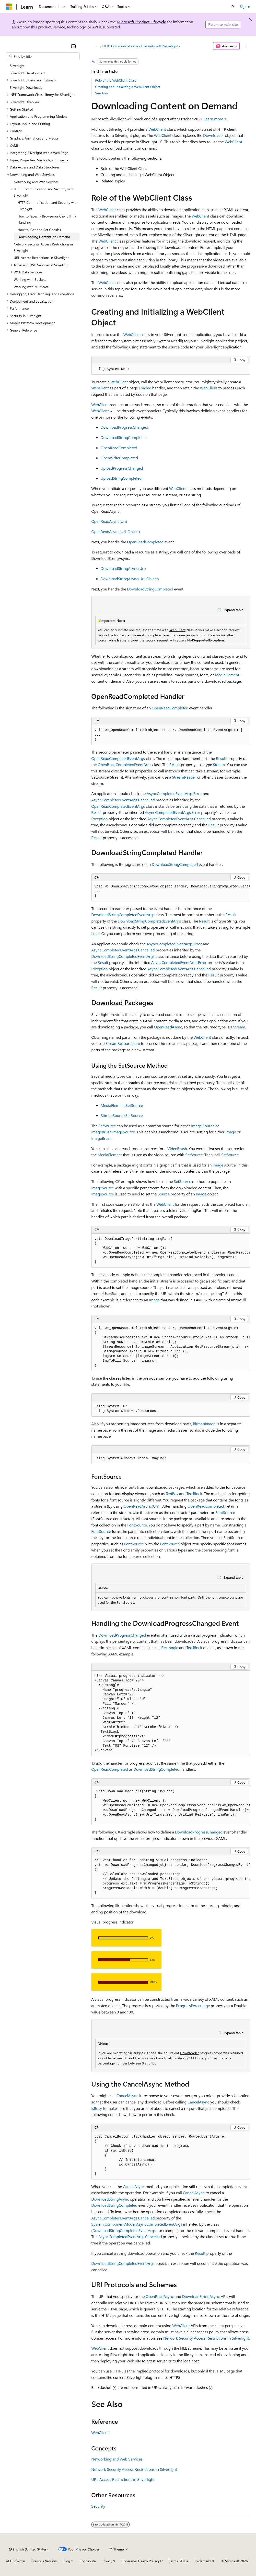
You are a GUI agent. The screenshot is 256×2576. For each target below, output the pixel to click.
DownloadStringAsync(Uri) (123, 568)
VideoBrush (177, 1148)
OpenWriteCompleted (119, 457)
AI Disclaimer (15, 2561)
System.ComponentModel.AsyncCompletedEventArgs (136, 2224)
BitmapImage (204, 1423)
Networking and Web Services (116, 2458)
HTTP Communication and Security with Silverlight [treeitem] (48, 205)
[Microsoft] (9, 6)
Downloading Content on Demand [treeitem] (44, 236)
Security (98, 2506)
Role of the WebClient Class (115, 80)
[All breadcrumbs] (95, 46)
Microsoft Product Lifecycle (141, 21)
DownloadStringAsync (110, 2199)
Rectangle (169, 1647)
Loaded (145, 387)
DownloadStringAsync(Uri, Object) (130, 578)
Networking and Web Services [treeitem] (36, 181)
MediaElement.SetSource (122, 1105)
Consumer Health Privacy (141, 2561)
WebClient (157, 129)
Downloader (213, 135)
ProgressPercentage (193, 2005)
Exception (99, 818)
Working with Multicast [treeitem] (31, 286)
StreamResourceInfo (122, 1043)
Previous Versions (44, 2561)
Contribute (88, 2561)
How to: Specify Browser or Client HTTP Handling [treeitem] (47, 219)
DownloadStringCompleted (124, 437)
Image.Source (202, 1125)
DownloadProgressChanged (124, 427)
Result (221, 758)
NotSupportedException (205, 640)
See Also (101, 93)
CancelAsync (127, 2095)
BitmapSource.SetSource (122, 1115)
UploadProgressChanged (122, 468)
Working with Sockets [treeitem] (30, 279)
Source (164, 1193)
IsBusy (122, 640)
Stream (219, 764)
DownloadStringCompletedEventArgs (122, 914)
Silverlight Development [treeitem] (28, 73)
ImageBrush (101, 1138)
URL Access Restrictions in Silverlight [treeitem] (41, 257)
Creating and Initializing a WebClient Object (127, 86)
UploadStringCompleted (121, 478)
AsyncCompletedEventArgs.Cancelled (123, 799)
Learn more (213, 118)
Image (230, 1131)
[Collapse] (73, 46)
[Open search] (233, 6)
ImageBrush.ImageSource (113, 1131)
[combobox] (43, 56)
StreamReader (184, 777)
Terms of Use (178, 2561)
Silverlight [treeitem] (17, 65)
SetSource (107, 1125)
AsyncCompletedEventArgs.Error (174, 793)
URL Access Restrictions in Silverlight (122, 2479)
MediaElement (227, 674)
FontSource (225, 1512)
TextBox (172, 1493)
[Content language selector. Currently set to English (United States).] (28, 2549)
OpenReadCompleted (119, 447)
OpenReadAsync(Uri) (109, 521)
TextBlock (194, 1493)
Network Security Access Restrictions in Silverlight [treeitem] (43, 247)
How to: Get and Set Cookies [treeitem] (39, 229)
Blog (66, 2561)
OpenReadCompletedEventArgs (118, 758)
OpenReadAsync (168, 1026)
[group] (170, 891)
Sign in (245, 6)
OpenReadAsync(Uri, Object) (115, 531)
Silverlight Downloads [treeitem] (26, 87)
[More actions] (246, 46)
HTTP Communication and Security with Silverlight (140, 46)
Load (95, 933)
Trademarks (202, 2561)
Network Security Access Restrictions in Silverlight (206, 2338)
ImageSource (102, 1187)
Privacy (107, 2561)
